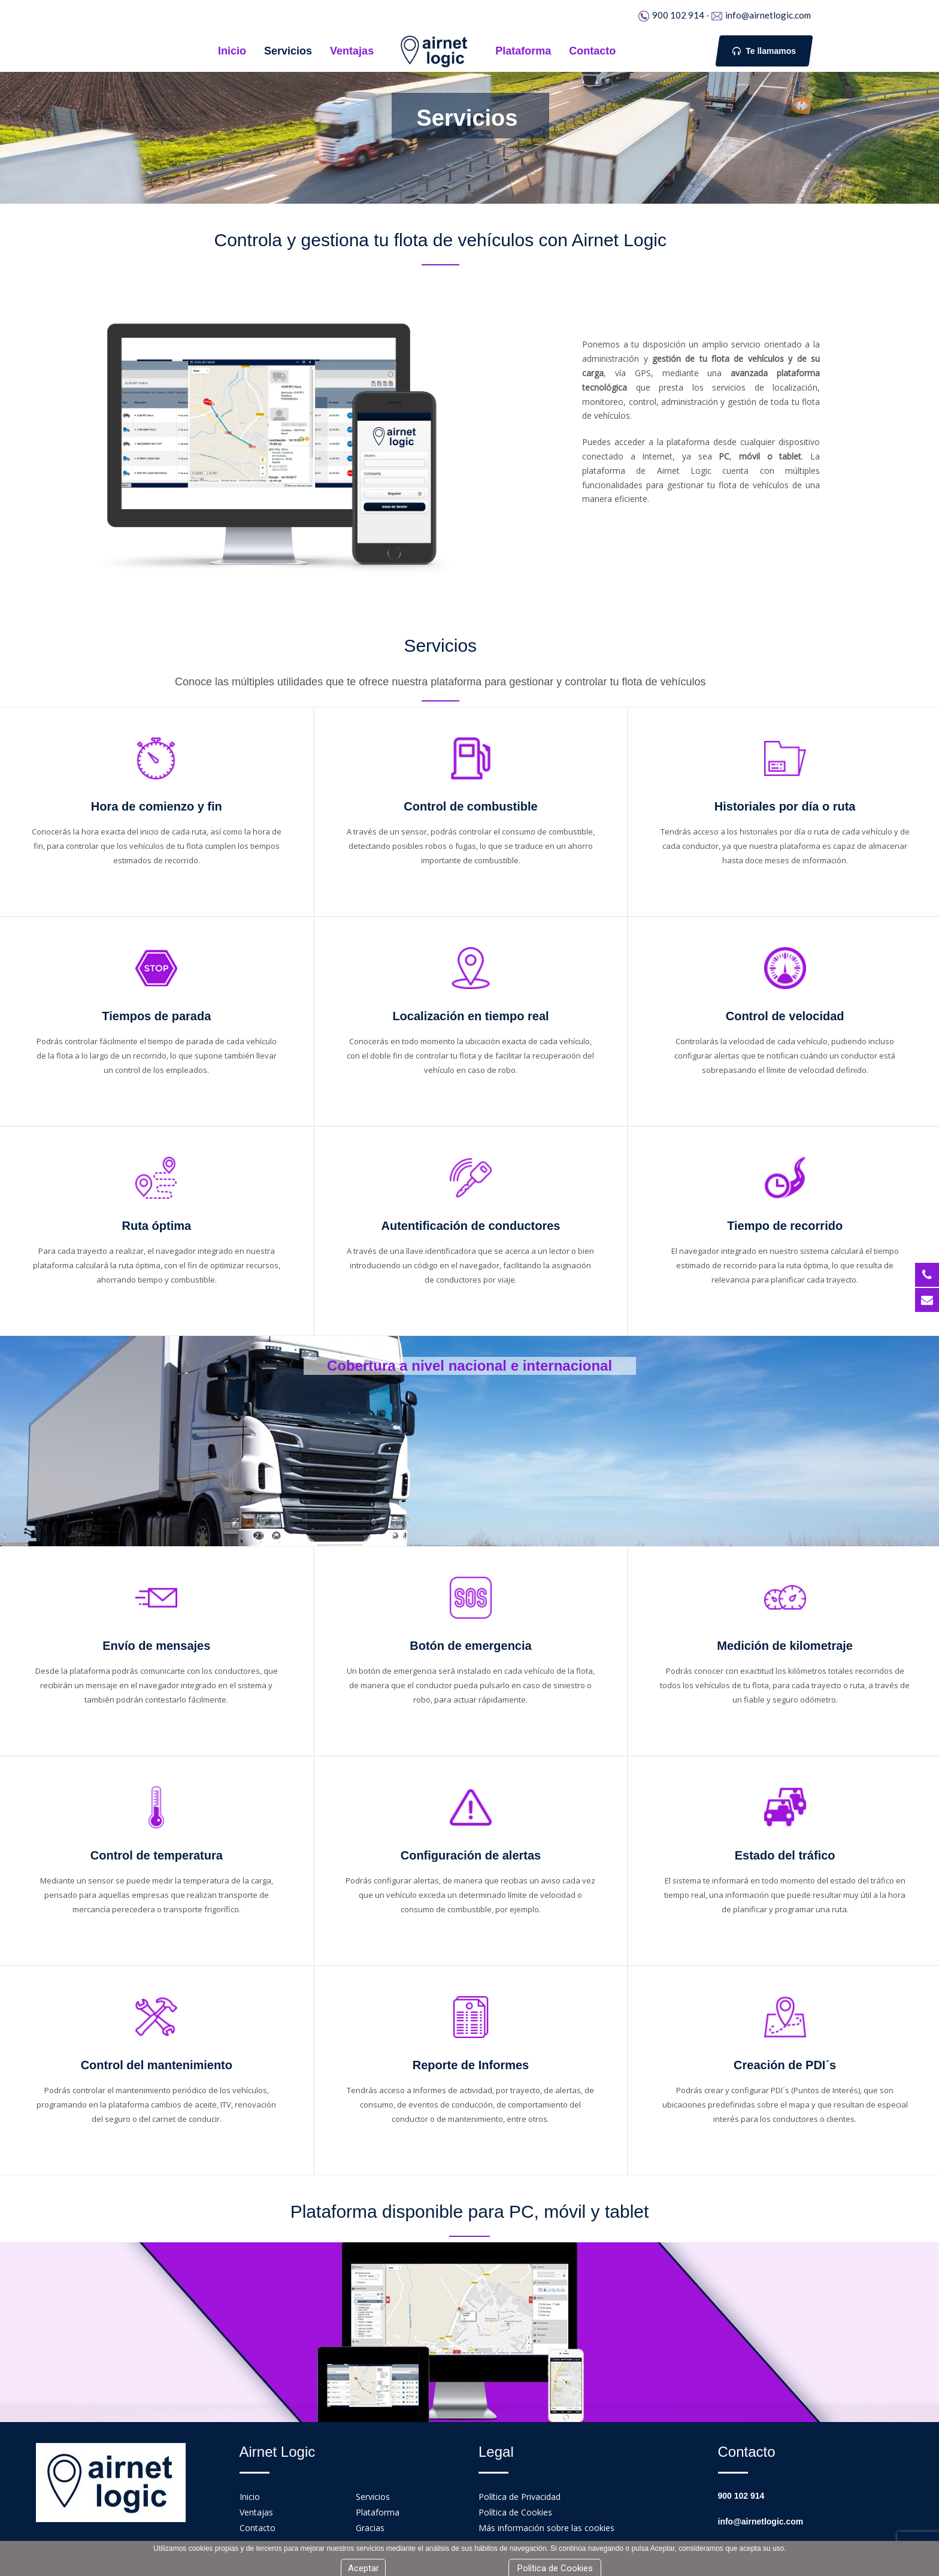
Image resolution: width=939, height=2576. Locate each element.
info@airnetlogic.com (768, 15)
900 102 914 (678, 15)
